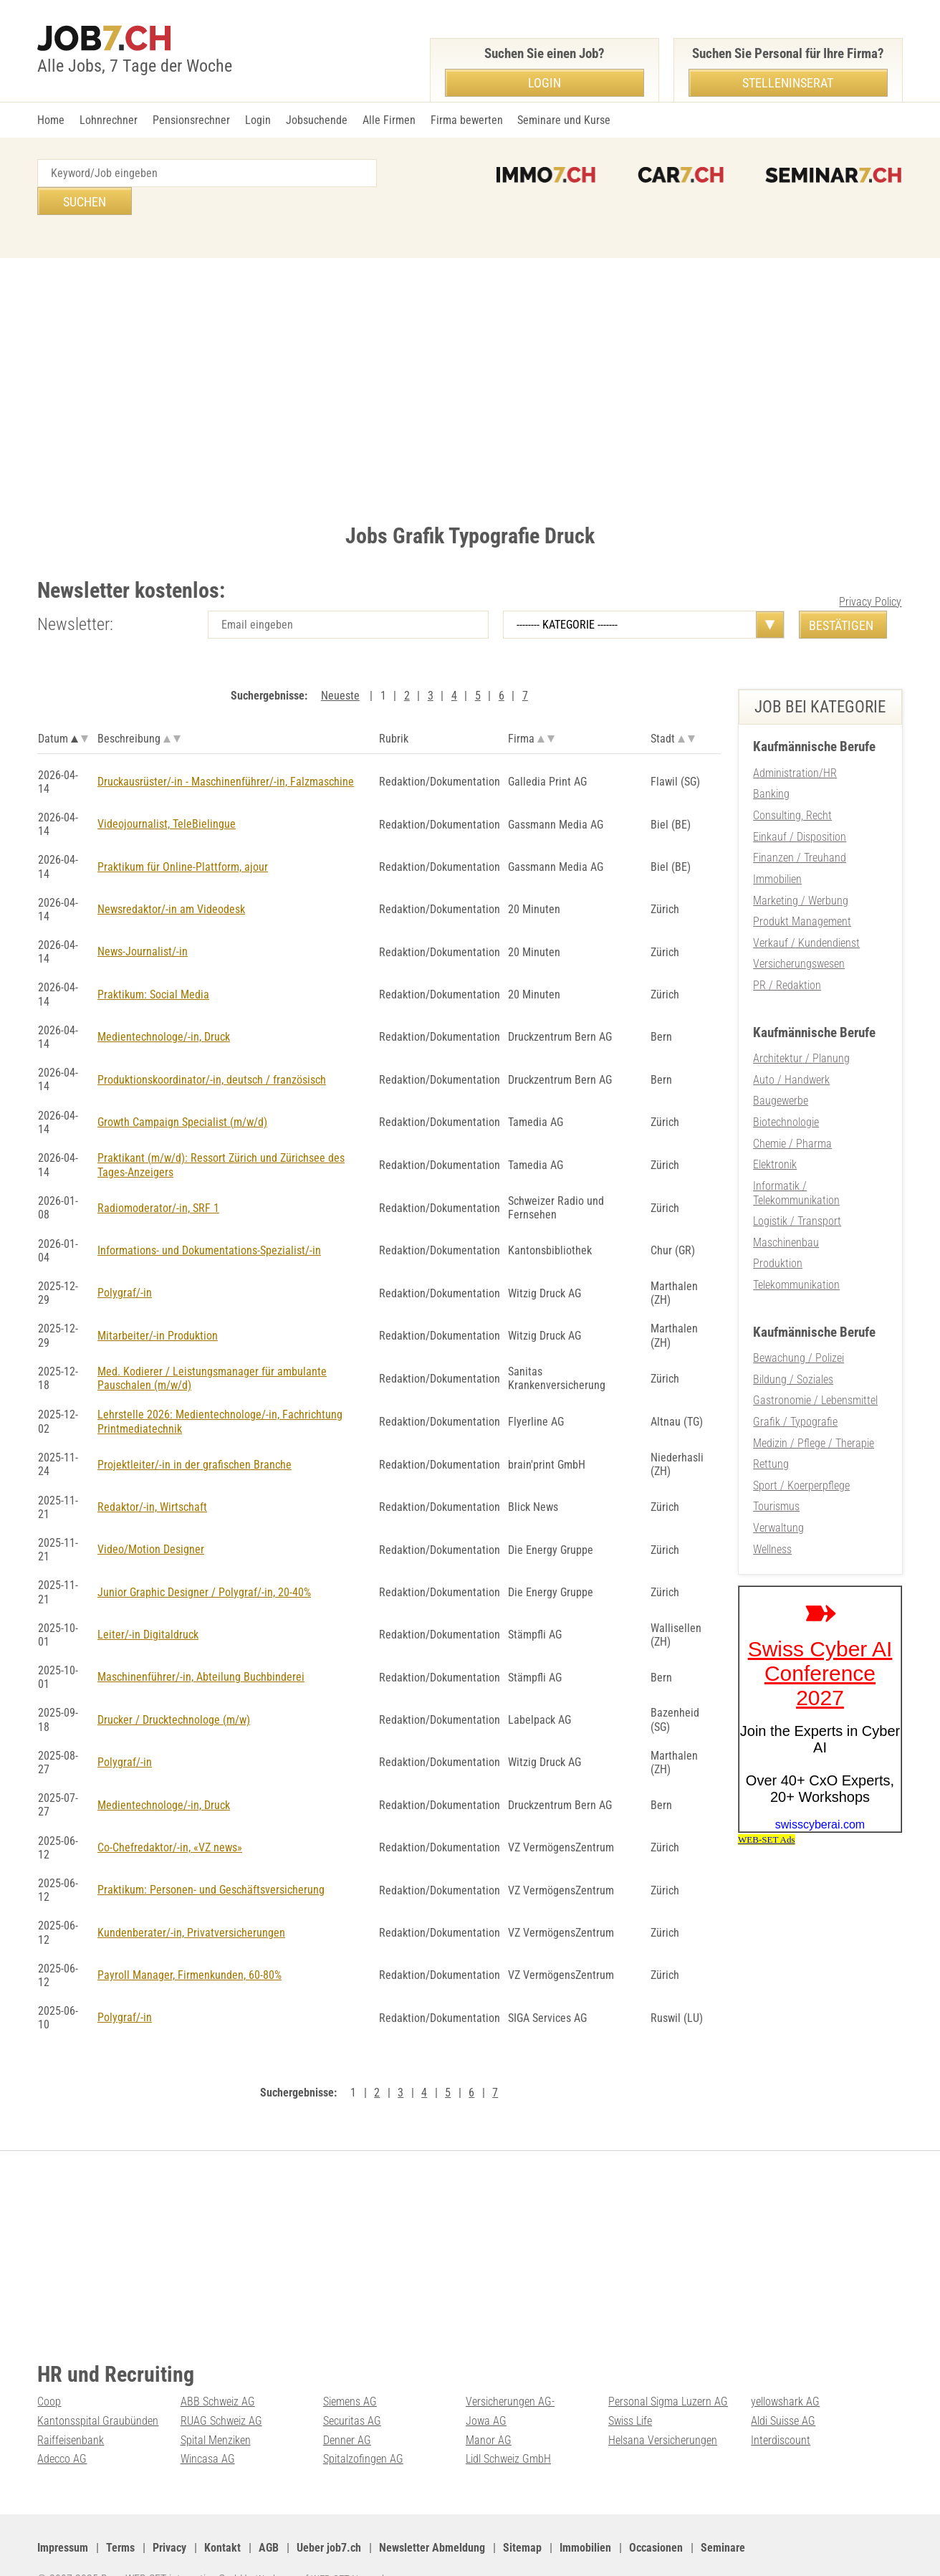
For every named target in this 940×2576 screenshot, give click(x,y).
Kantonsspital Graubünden (97, 2390)
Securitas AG (352, 2390)
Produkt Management (802, 891)
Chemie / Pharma (792, 1110)
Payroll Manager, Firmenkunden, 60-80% (189, 1945)
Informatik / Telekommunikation (796, 1159)
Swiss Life (630, 2390)
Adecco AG (62, 2427)
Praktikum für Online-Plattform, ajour (182, 839)
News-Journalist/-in (142, 923)
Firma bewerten (467, 120)
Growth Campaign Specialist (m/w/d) (182, 1094)
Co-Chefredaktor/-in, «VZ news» (169, 1817)
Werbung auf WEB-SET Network (327, 2547)
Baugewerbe (780, 1069)
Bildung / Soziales (793, 1343)
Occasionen (656, 2516)
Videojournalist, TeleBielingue (166, 796)
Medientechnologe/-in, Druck (163, 1009)
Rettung (771, 1427)
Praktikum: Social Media (153, 966)
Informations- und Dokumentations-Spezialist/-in (209, 1222)
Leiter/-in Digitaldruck (147, 1604)
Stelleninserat (787, 82)
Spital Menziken (216, 2408)
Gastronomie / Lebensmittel (815, 1364)
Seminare (723, 2516)
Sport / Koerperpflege (801, 1448)
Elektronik (775, 1131)
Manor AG (489, 2408)
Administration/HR (795, 745)
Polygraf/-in (124, 1264)
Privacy (169, 2516)
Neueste (340, 667)
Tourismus (776, 1469)
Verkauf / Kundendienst (806, 912)
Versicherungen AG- (510, 2371)
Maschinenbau (786, 1208)
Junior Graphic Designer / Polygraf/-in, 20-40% (204, 1562)
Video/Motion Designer (150, 1520)
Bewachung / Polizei (798, 1323)
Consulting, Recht (792, 786)
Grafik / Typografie (795, 1386)
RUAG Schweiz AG (221, 2390)
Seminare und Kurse (563, 120)
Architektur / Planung (801, 1027)
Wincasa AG (208, 2427)
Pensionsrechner (191, 120)
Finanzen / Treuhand (799, 829)
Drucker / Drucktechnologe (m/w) (173, 1690)
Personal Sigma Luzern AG (668, 2371)
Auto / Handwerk (791, 1048)
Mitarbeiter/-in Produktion (157, 1307)
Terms (120, 2516)
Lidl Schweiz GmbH (508, 2427)
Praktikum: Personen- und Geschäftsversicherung (211, 1860)
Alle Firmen (389, 120)
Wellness (772, 1511)
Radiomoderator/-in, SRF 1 (158, 1179)
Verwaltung (778, 1490)
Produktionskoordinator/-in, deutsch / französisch (211, 1051)
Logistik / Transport (797, 1187)
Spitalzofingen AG (363, 2427)
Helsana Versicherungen (662, 2408)
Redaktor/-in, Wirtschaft (152, 1477)
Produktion (777, 1229)
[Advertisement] (470, 359)
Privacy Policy (870, 574)
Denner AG (347, 2408)
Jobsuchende (316, 120)
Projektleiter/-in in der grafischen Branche (194, 1434)
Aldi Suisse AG (783, 2390)
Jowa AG (486, 2390)
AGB (269, 2516)
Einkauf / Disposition (799, 807)
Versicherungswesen (799, 933)
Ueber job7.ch (329, 2516)
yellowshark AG (785, 2371)
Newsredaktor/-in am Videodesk (171, 881)
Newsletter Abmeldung (432, 2516)
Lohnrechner (109, 120)
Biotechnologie (786, 1090)
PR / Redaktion (787, 954)
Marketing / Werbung (800, 870)
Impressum (62, 2516)
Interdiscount (780, 2408)
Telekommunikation (796, 1249)
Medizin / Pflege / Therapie (813, 1406)
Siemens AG (350, 2371)
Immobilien (777, 850)
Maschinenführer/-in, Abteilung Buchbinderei (200, 1647)
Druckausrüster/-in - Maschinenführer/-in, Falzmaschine (225, 753)
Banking (771, 766)
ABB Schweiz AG (218, 2371)
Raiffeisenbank (70, 2408)
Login (258, 120)
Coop (49, 2371)
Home (50, 120)
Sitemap (522, 2516)
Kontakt (222, 2516)
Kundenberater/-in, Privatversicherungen (191, 1902)
